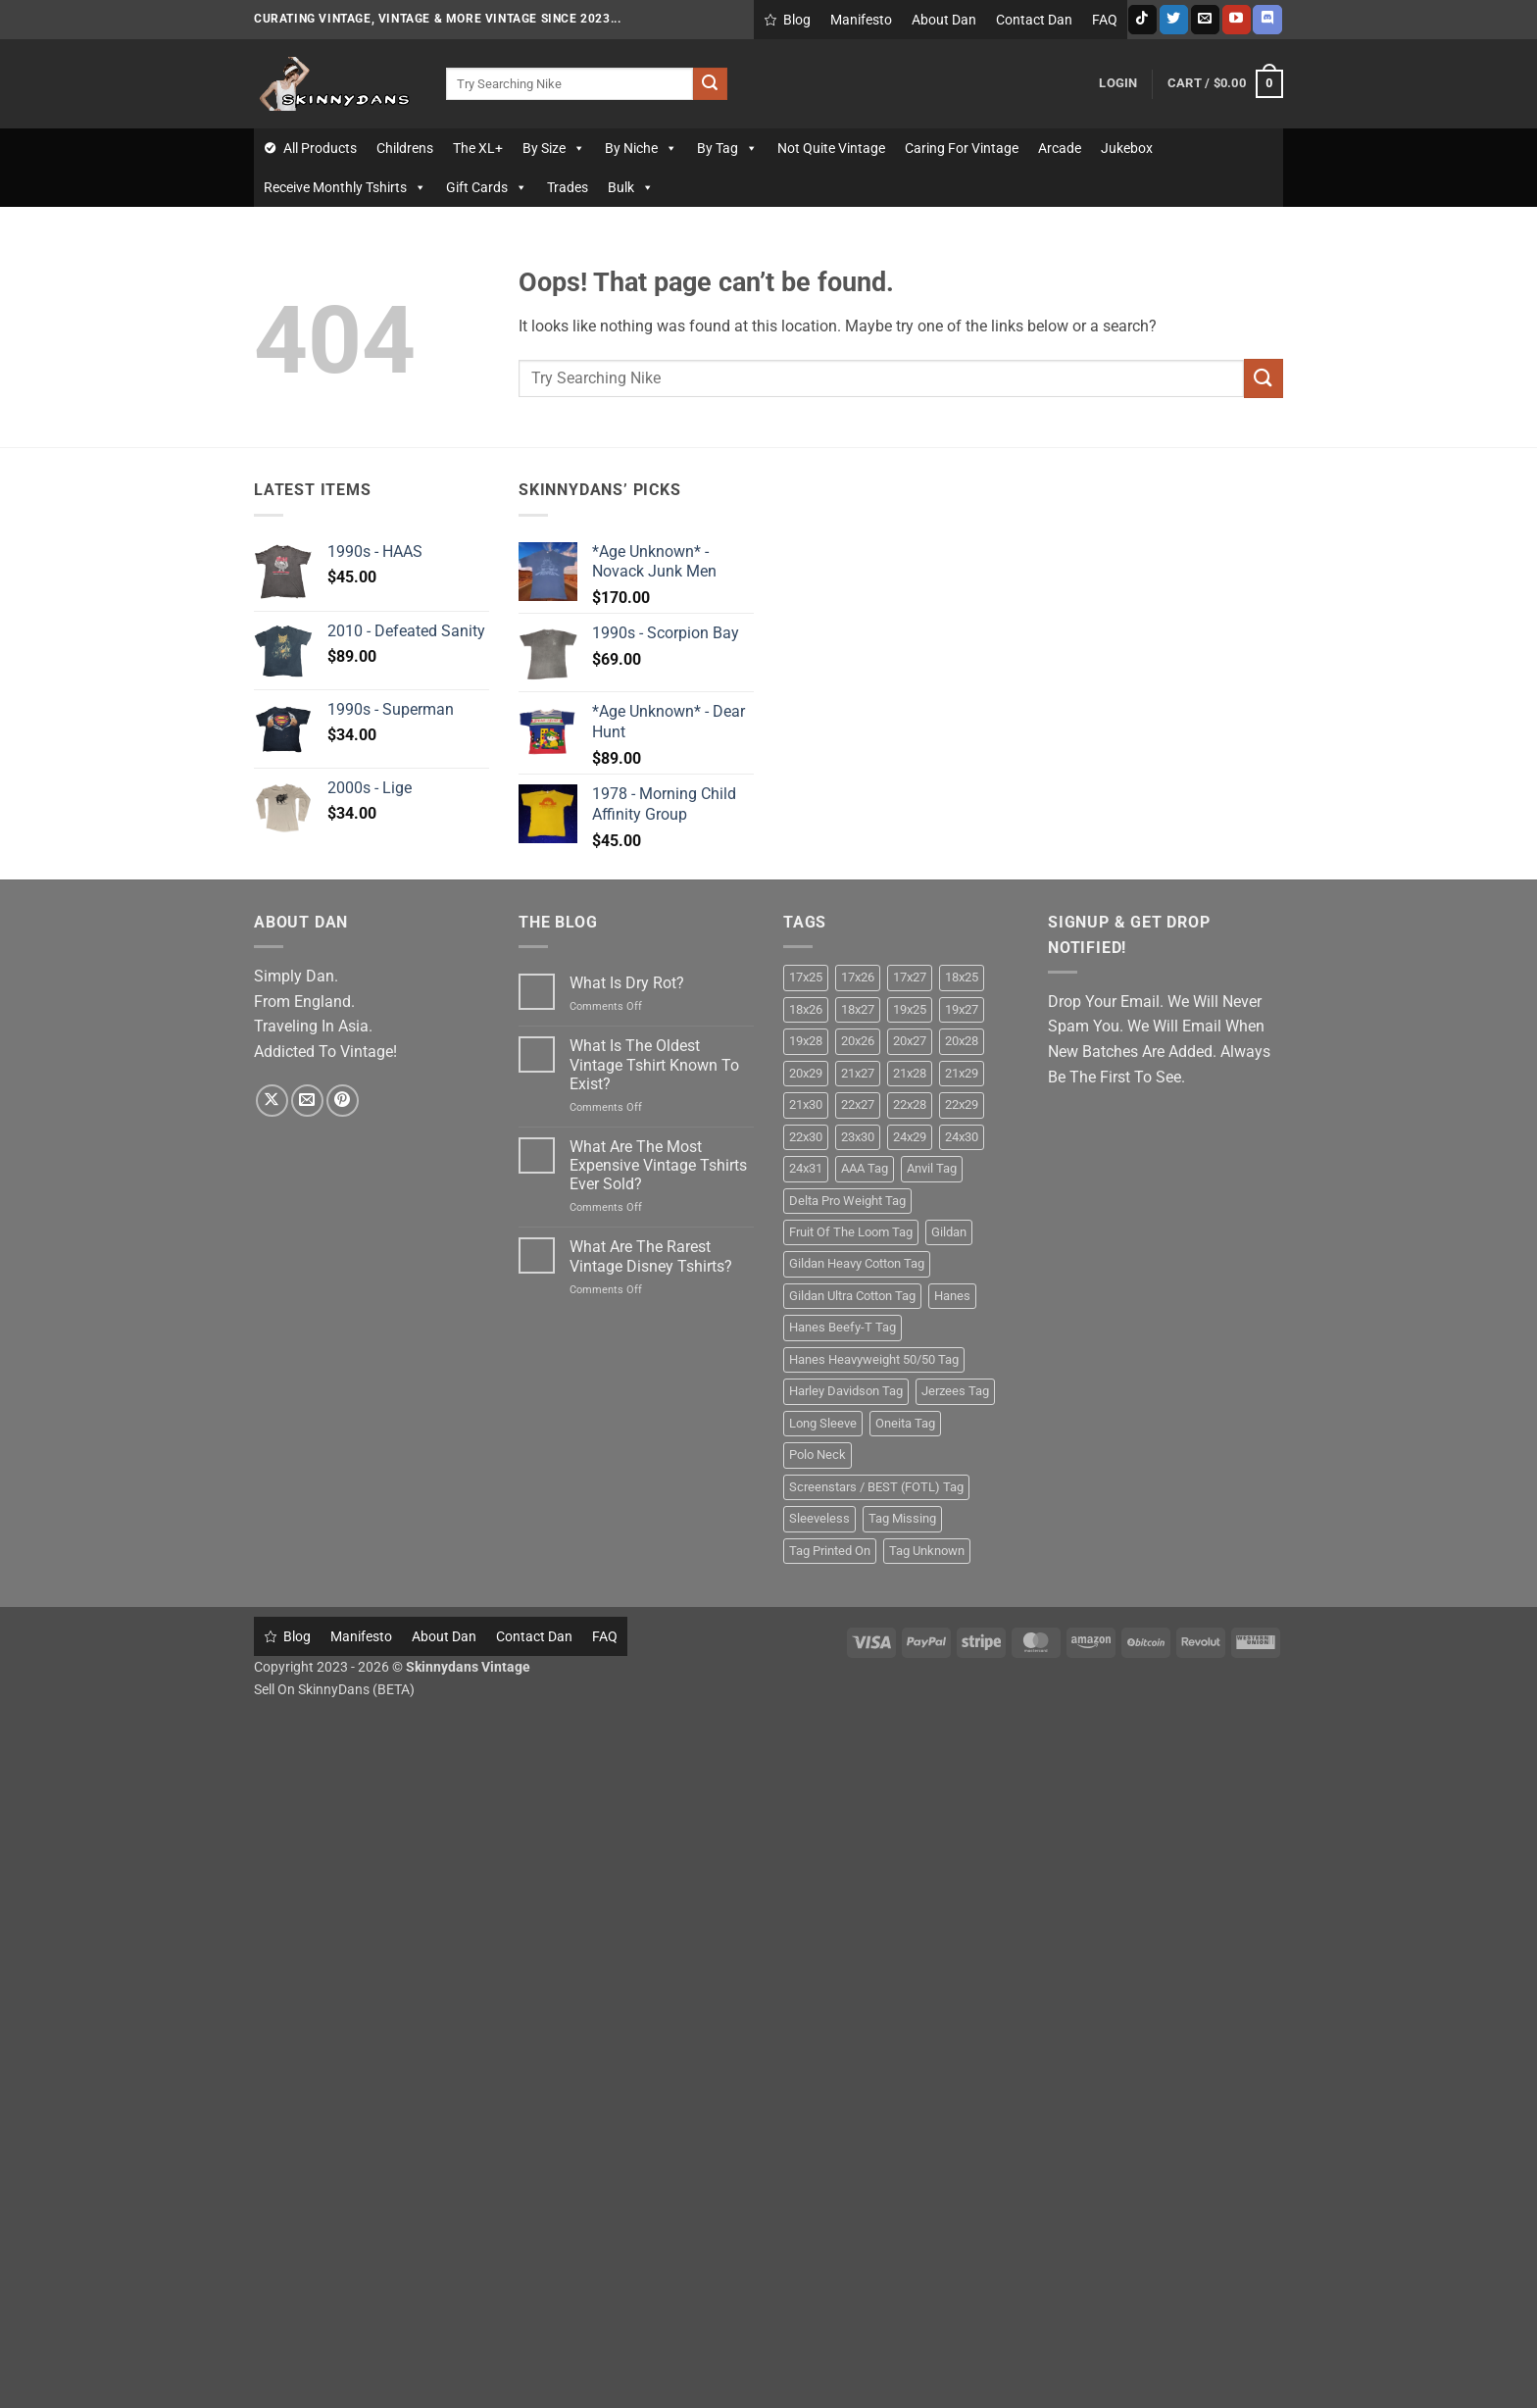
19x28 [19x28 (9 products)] (805, 1040)
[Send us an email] (1205, 19)
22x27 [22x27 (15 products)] (857, 1104)
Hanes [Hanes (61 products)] (952, 1295)
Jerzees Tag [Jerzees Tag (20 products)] (955, 1390)
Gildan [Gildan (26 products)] (949, 1232)
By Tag (727, 148)
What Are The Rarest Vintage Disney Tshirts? (651, 1256)
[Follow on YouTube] (1236, 19)
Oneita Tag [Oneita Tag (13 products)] (905, 1423)
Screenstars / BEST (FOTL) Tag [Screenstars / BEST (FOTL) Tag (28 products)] (876, 1487)
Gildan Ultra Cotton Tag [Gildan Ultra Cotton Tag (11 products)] (852, 1295)
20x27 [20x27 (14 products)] (909, 1040)
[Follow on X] (272, 1100)
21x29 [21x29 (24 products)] (961, 1073)
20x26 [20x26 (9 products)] (857, 1040)
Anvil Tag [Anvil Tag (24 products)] (932, 1168)
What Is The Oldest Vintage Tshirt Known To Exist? (654, 1064)
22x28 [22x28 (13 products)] (909, 1104)
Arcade (1059, 148)
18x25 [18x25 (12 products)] (961, 977)
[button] (1118, 83)
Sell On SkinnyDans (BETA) (334, 1689)
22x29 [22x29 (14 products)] (961, 1104)
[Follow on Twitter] (1174, 19)
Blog (797, 19)
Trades (567, 187)
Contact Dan (1034, 19)
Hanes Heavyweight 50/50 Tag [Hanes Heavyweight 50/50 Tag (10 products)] (874, 1359)
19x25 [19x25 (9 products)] (909, 1009)
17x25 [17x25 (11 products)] (805, 977)
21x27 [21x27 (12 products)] (857, 1073)
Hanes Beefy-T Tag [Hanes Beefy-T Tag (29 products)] (842, 1327)
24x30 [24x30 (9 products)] (961, 1136)
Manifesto (861, 19)
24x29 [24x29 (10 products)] (909, 1136)
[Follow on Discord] (1267, 19)
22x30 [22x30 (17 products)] (805, 1136)
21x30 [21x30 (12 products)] (805, 1104)
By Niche (641, 148)
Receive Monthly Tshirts (345, 187)
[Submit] (709, 84)
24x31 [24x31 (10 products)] (805, 1168)
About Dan (944, 19)
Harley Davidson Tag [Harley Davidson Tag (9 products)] (846, 1390)
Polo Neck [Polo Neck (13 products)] (817, 1454)
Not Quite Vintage (831, 148)
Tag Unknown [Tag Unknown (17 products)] (927, 1550)
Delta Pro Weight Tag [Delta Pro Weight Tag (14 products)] (847, 1200)
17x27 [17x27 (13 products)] (909, 977)
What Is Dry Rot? (627, 983)
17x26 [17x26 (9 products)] (857, 977)
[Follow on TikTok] (1142, 19)
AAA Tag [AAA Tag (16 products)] (864, 1168)
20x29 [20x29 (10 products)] (805, 1073)
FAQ (1104, 19)
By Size (553, 148)
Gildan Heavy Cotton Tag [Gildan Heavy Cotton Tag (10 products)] (856, 1263)
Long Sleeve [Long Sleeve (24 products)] (823, 1423)
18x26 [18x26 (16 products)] (805, 1009)
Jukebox (1127, 148)
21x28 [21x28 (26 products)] (909, 1073)
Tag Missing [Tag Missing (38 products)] (902, 1518)
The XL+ (478, 148)
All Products (320, 148)
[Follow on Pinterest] (342, 1100)
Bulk (631, 187)
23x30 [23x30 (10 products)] (857, 1136)
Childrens (404, 148)
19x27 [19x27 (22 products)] (961, 1009)
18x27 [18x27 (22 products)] (857, 1009)
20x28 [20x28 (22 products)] (961, 1040)
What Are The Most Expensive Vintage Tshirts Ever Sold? (658, 1165)
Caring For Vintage (961, 148)
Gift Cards (486, 187)
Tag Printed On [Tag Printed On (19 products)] (829, 1550)
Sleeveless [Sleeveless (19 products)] (819, 1518)
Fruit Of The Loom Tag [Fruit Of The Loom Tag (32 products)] (851, 1232)
